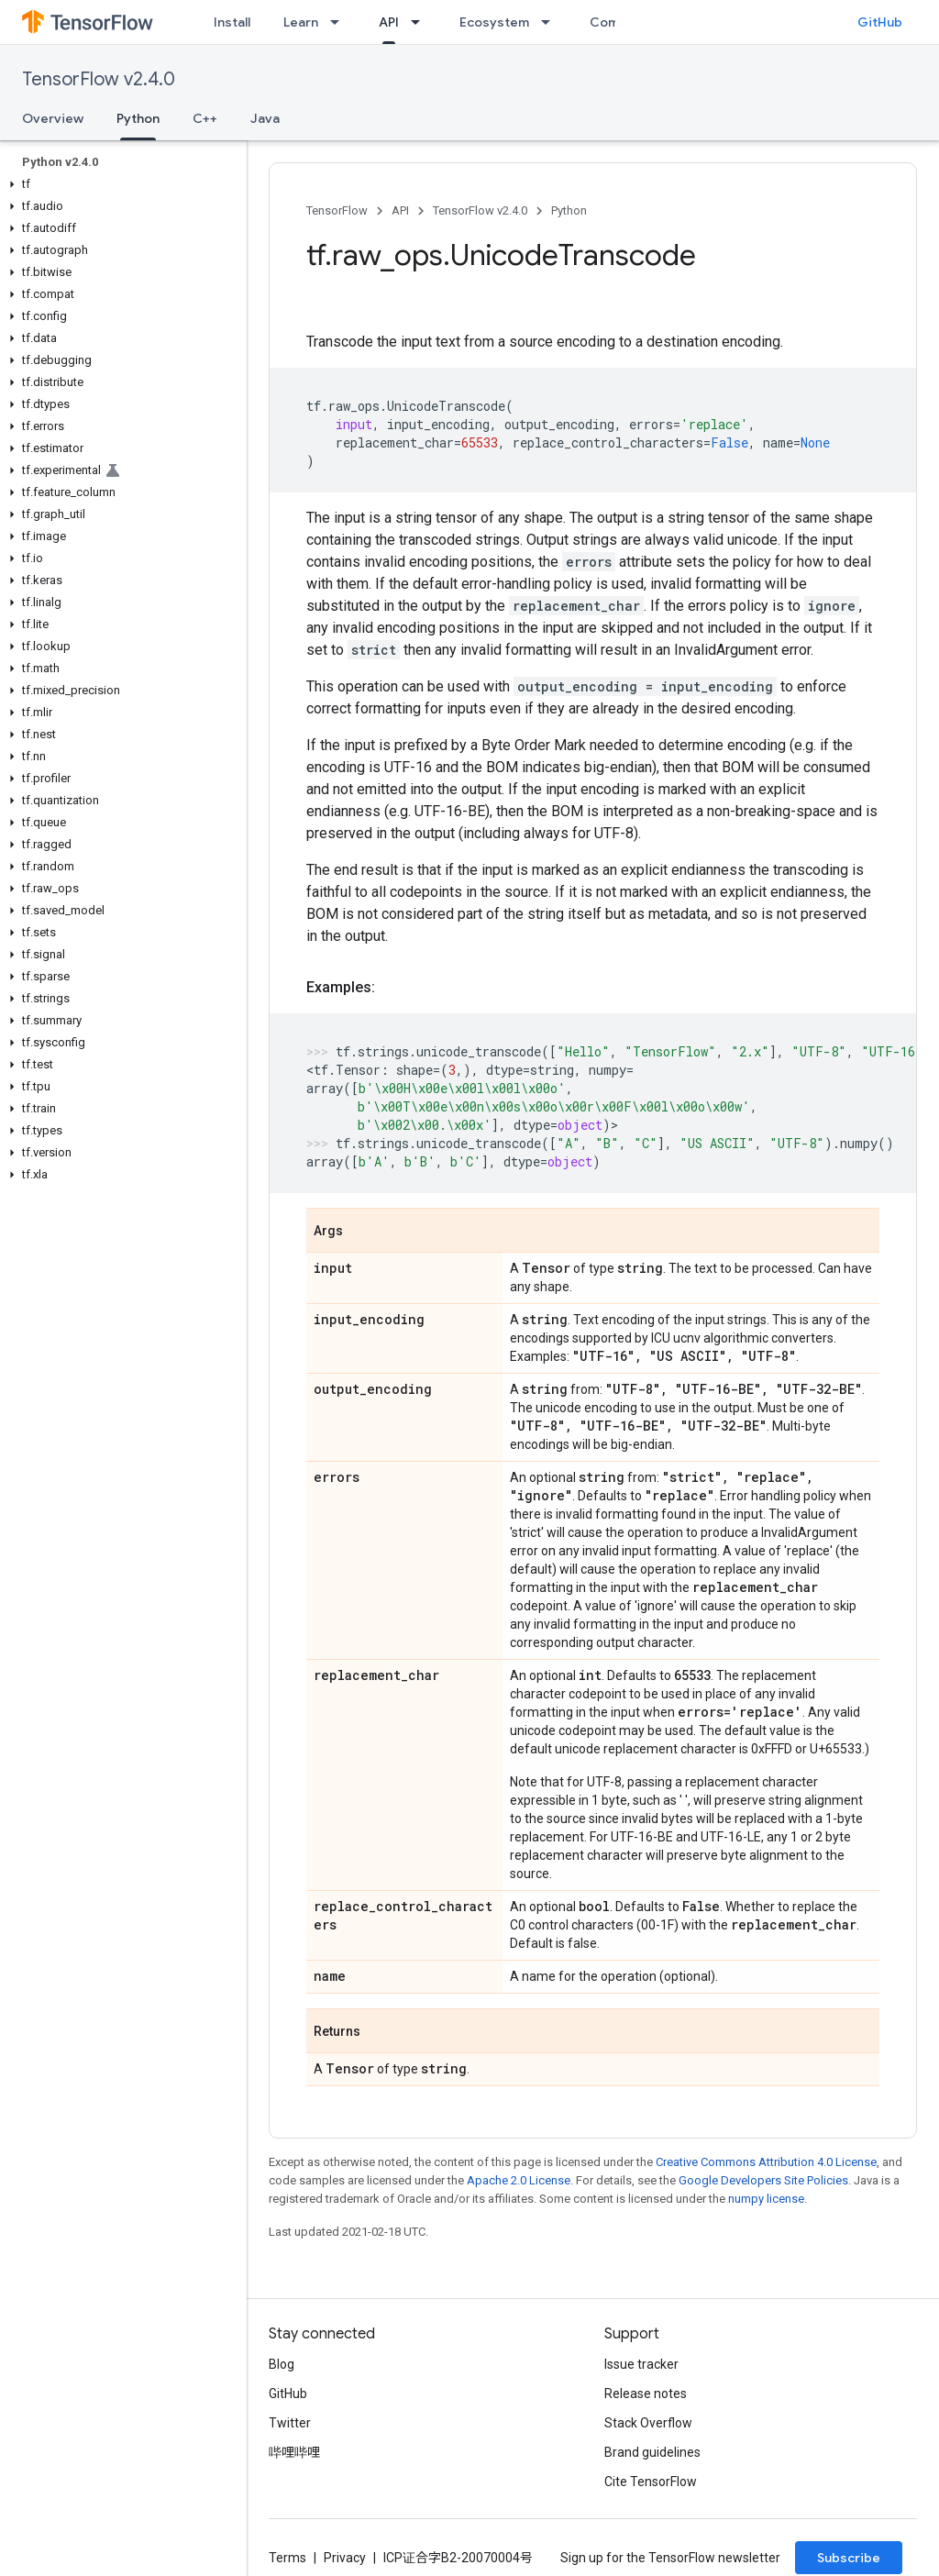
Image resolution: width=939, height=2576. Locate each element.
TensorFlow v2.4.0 (98, 79)
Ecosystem (494, 22)
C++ (205, 118)
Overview (52, 118)
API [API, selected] (389, 22)
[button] (119, 184)
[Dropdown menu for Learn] (340, 22)
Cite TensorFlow (650, 2481)
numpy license (766, 2199)
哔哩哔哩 (294, 2452)
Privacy (345, 2557)
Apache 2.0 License (518, 2180)
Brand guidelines (652, 2452)
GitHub (879, 22)
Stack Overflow (648, 2423)
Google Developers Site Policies (763, 2180)
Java (265, 118)
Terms (287, 2557)
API (400, 210)
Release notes (645, 2393)
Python (569, 210)
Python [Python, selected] (138, 118)
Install (232, 22)
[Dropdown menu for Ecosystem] (551, 22)
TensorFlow (337, 210)
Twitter (290, 2423)
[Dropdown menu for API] (421, 22)
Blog (281, 2364)
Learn (300, 22)
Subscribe (848, 2557)
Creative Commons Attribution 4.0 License (766, 2162)
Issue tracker (641, 2364)
